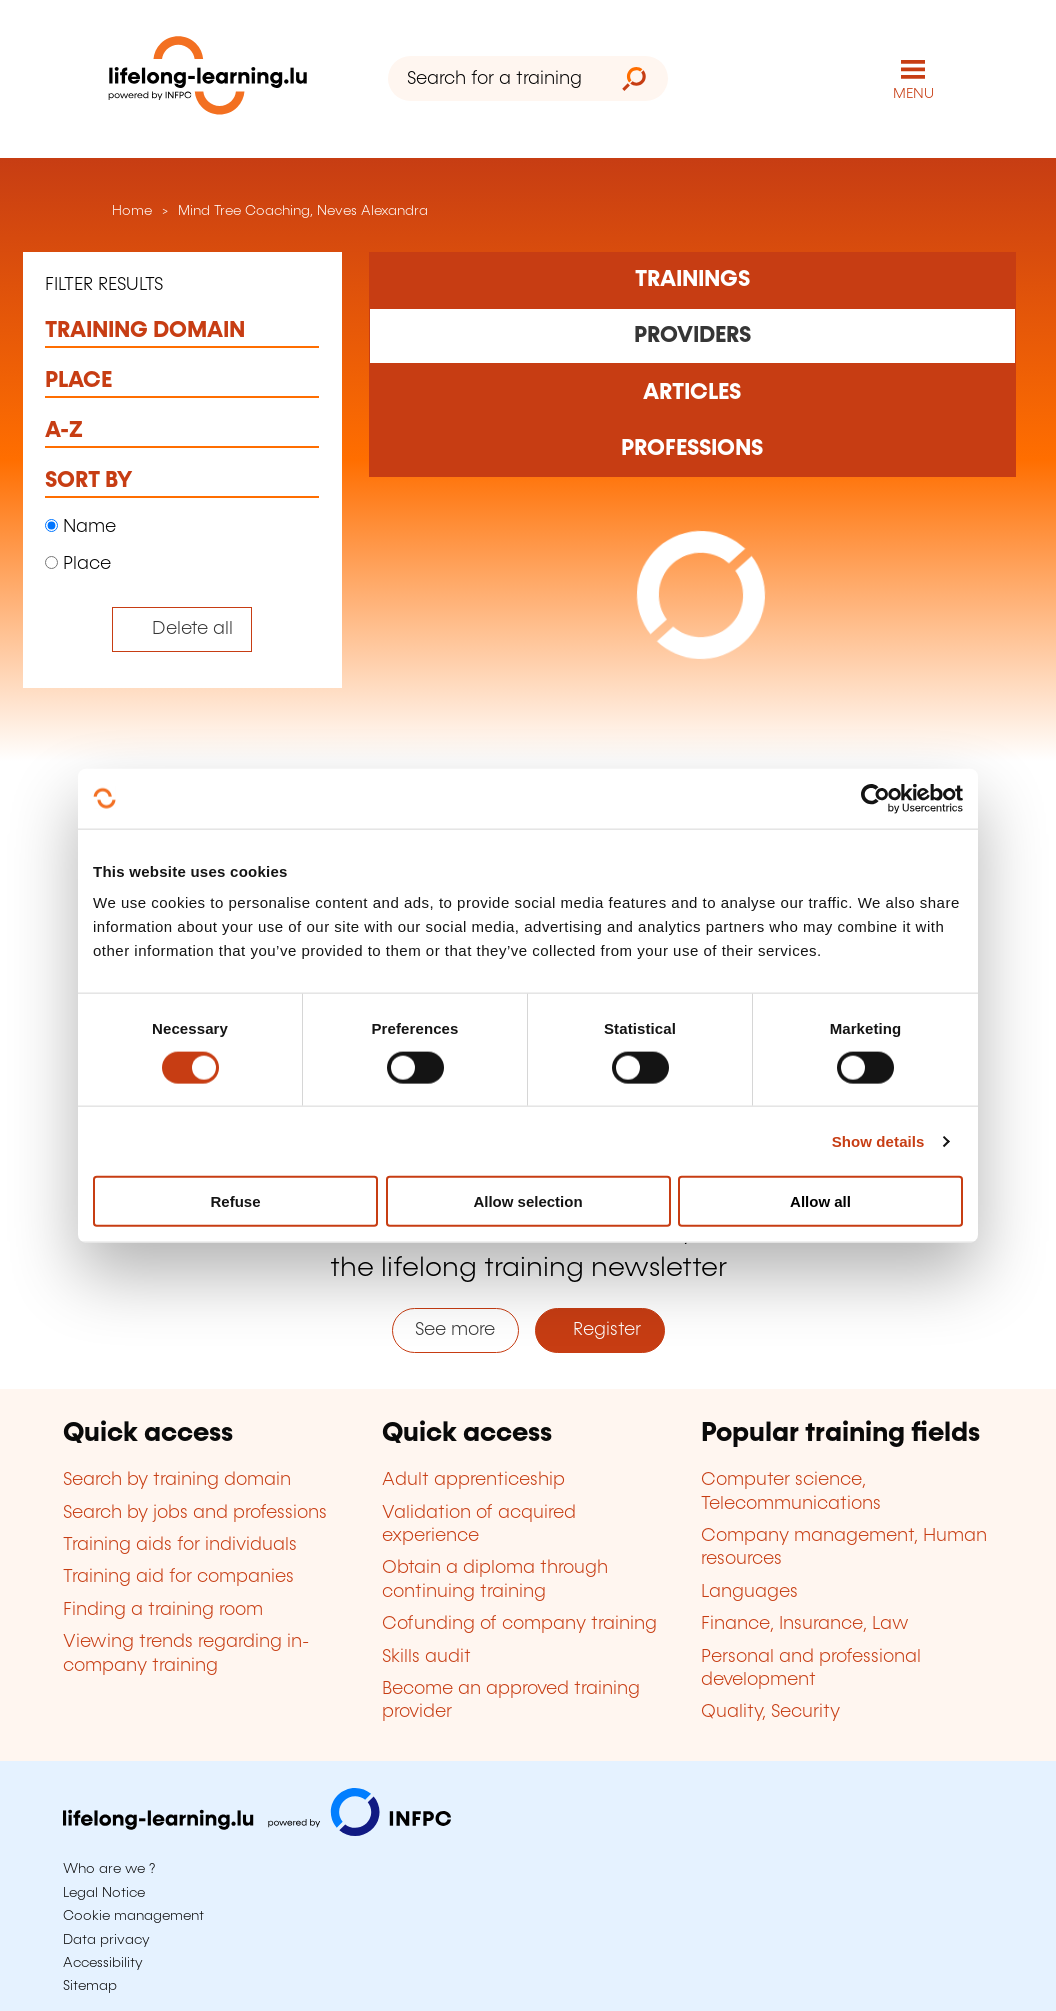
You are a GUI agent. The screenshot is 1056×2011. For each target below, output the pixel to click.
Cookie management (133, 1916)
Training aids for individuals (180, 1545)
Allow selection (527, 1201)
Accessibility (103, 1963)
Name (80, 527)
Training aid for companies (178, 1577)
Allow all (820, 1201)
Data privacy (106, 1940)
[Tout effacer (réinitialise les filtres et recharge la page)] (182, 629)
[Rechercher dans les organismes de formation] (692, 336)
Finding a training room (163, 1610)
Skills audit (426, 1657)
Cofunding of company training (519, 1624)
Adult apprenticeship (473, 1480)
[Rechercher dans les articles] (692, 392)
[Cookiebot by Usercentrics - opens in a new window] (875, 798)
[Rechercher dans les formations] (692, 280)
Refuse (235, 1201)
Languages (749, 1592)
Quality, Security (770, 1712)
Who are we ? (109, 1869)
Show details (878, 1140)
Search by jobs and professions (195, 1513)
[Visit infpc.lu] (257, 1831)
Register (599, 1330)
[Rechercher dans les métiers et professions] (692, 449)
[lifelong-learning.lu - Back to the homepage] (208, 79)
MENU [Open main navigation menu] (913, 94)
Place (78, 564)
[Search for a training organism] (494, 78)
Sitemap (90, 1986)
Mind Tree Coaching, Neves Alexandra (303, 211)
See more (455, 1330)
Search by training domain (177, 1480)
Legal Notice (104, 1893)
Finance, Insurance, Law (805, 1624)
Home (130, 211)
